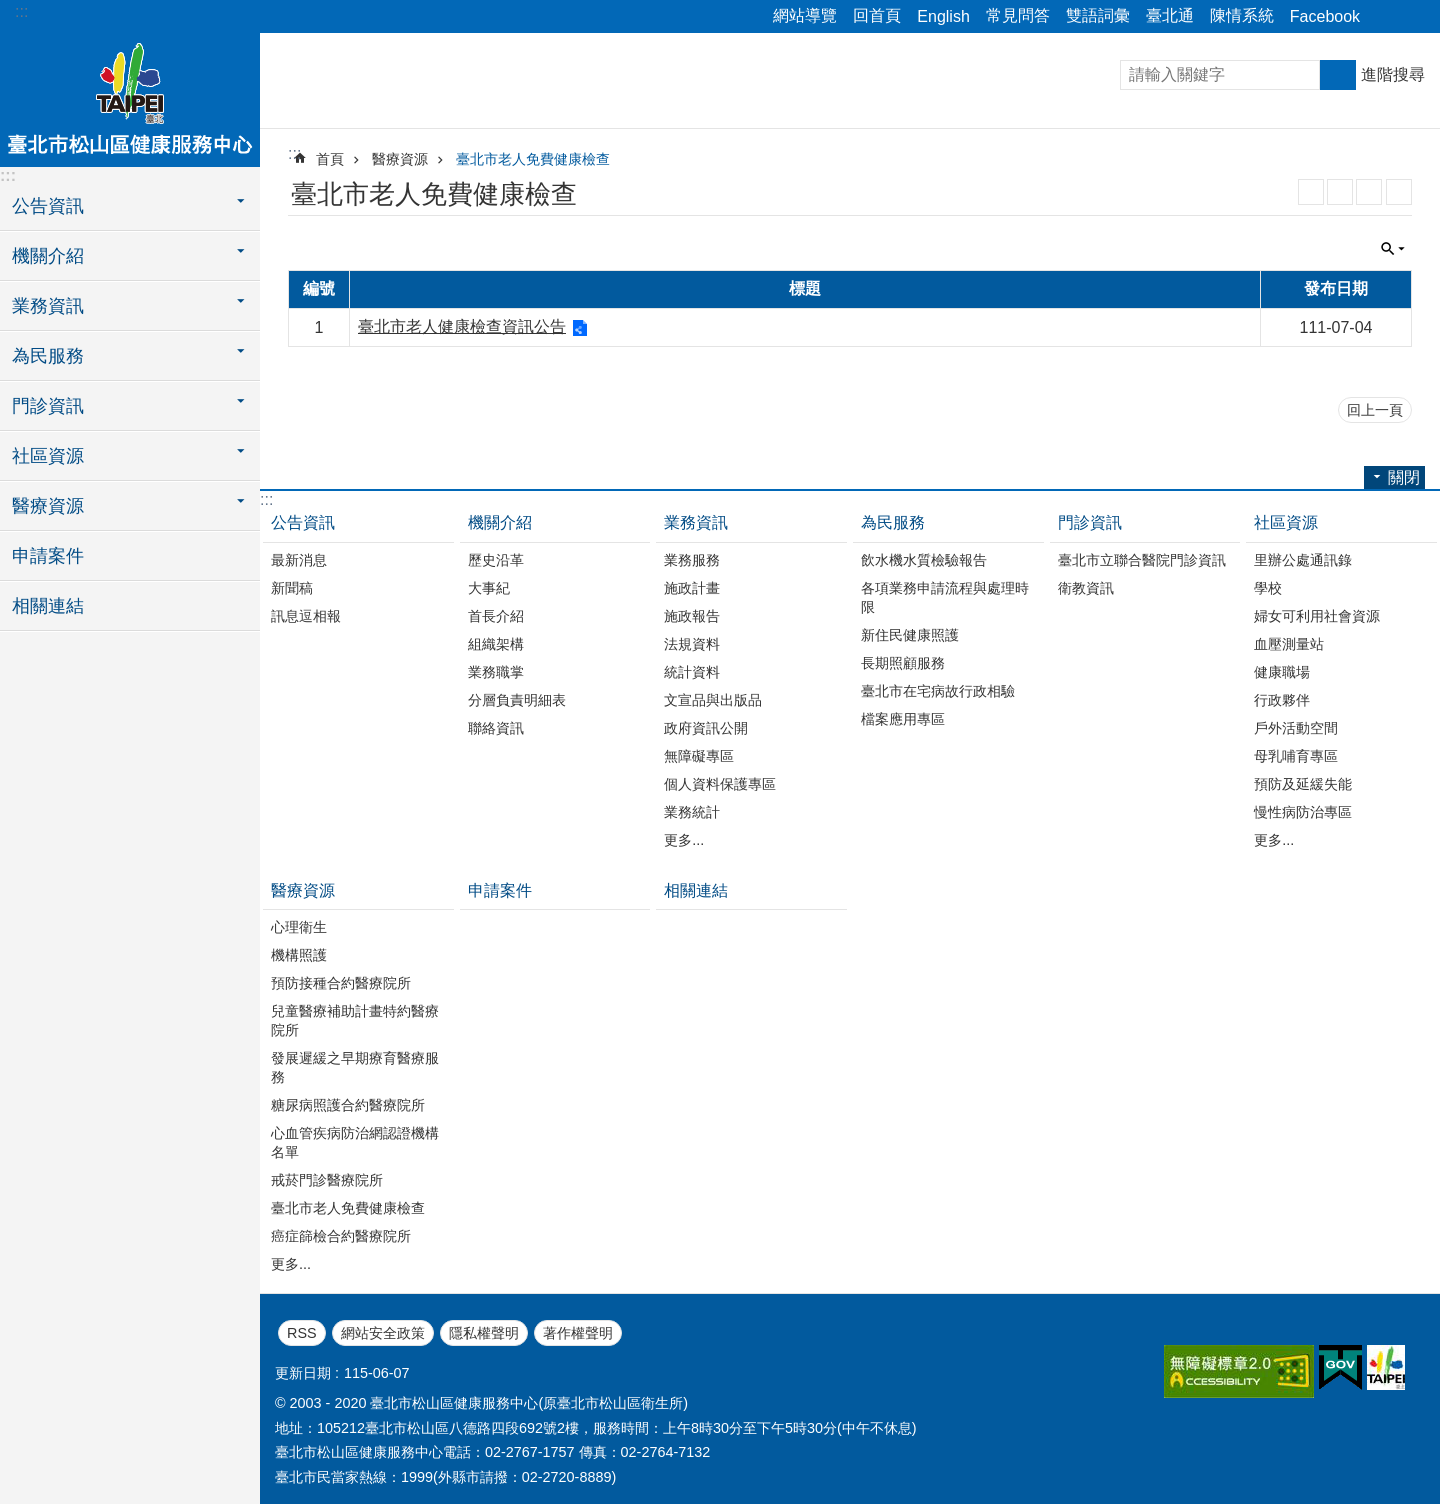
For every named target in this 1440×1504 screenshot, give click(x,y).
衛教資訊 (1086, 588)
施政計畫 (692, 588)
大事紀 (489, 588)
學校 (1268, 588)
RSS (1311, 192)
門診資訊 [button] (48, 406)
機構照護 (299, 955)
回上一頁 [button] (1375, 410)
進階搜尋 (1393, 74)
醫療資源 (400, 159)
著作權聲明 (578, 1333)
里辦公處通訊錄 (1303, 560)
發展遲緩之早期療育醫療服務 (355, 1067)
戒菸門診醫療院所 (327, 1180)
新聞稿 (292, 588)
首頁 (330, 159)
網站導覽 (805, 15)
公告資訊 (303, 522)
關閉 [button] (1385, 17)
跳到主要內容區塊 (10, 10)
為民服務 (893, 522)
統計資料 (692, 672)
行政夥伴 (1282, 700)
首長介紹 (496, 616)
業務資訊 (696, 522)
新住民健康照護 (910, 635)
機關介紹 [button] (48, 256)
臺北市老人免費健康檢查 (533, 159)
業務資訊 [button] (48, 306)
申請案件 (48, 556)
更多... (684, 840)
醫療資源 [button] (48, 506)
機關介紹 (500, 522)
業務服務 (692, 560)
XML (1340, 192)
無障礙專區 (699, 756)
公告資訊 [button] (48, 206)
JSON (1369, 192)
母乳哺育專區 (1296, 756)
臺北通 (1170, 15)
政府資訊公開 (706, 728)
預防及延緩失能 (1303, 784)
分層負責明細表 (517, 700)
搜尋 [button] (1338, 75)
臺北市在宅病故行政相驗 (938, 691)
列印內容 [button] (1399, 192)
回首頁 (877, 15)
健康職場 (1282, 672)
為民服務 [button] (48, 356)
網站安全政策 (383, 1333)
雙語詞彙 (1098, 15)
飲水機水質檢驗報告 (924, 560)
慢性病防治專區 (1303, 812)
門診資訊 (1090, 522)
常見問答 (1018, 15)
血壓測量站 (1289, 644)
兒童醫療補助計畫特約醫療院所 (355, 1020)
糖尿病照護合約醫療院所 (348, 1105)
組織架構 (496, 644)
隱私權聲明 (484, 1333)
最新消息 (299, 560)
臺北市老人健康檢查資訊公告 (462, 326)
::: (21, 11)
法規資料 (692, 644)
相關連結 (48, 606)
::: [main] (294, 153)
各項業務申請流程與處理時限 (945, 597)
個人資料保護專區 (720, 784)
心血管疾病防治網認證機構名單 (355, 1142)
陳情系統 (1242, 15)
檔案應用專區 (903, 719)
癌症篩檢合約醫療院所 (341, 1236)
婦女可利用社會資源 (1317, 616)
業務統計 (692, 812)
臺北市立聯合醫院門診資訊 (1142, 560)
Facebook (1325, 16)
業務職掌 (496, 672)
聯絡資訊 (496, 728)
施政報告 (692, 616)
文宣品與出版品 (713, 700)
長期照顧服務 (903, 663)
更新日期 (303, 1373)
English (943, 16)
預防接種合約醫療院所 (341, 983)
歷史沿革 (496, 560)
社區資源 (1286, 522)
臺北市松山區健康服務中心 (130, 97)
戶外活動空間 (1296, 728)
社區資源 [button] (48, 456)
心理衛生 (299, 927)
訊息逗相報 (306, 616)
